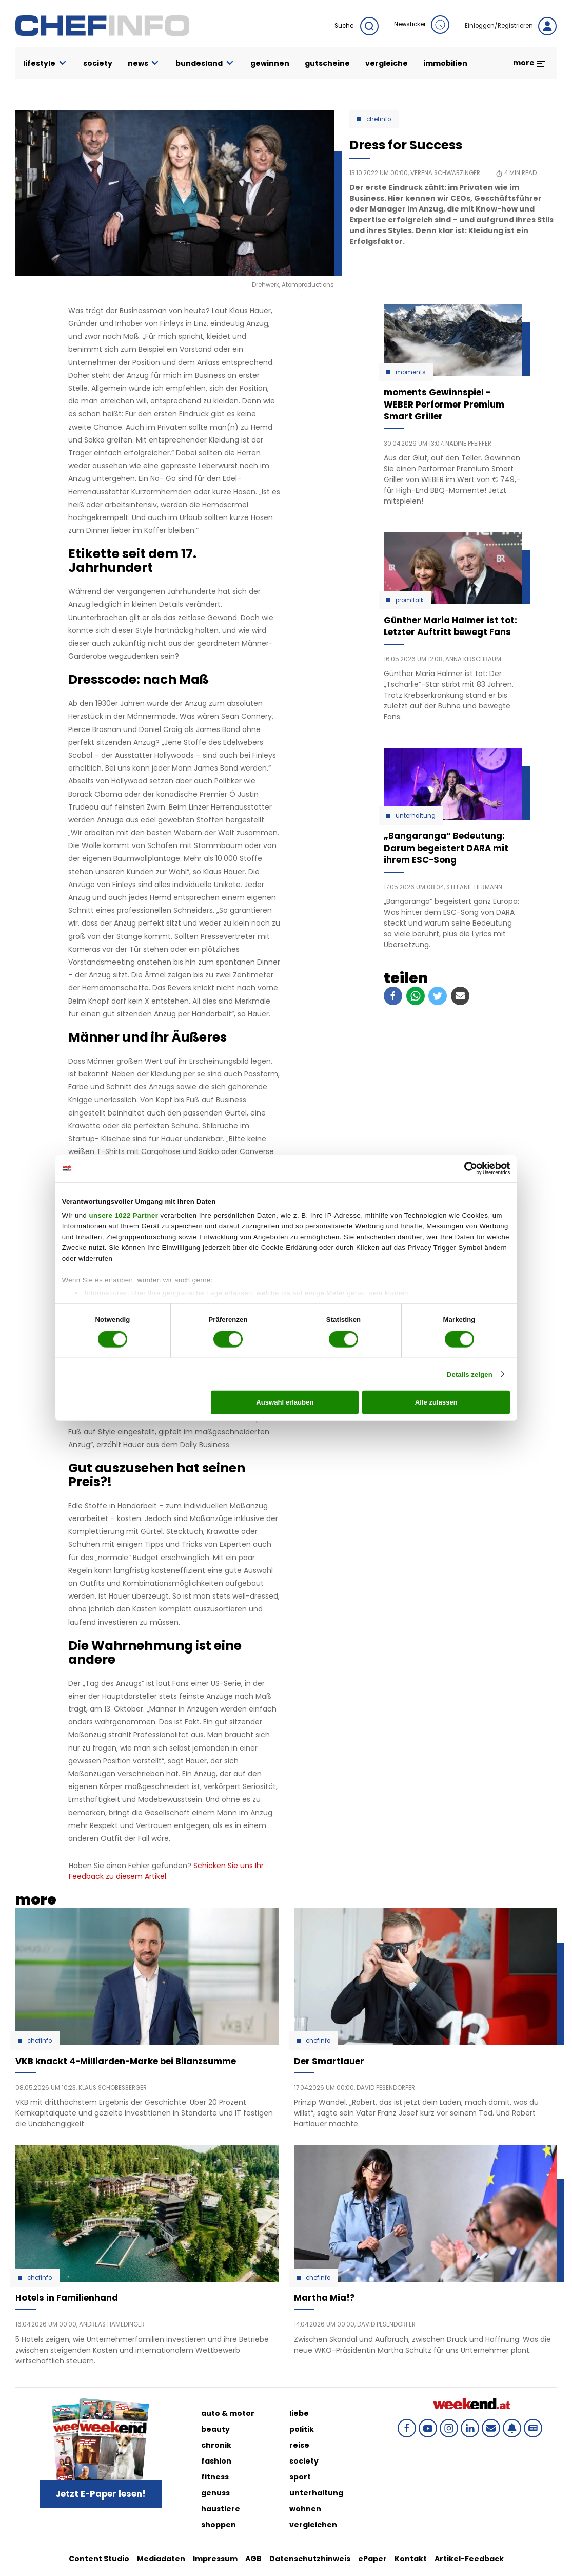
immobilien (445, 63)
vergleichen (313, 2525)
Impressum (215, 2558)
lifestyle (45, 63)
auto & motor (227, 2413)
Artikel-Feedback (469, 2558)
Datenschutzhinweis (309, 2558)
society (97, 63)
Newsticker (421, 24)
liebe (299, 2413)
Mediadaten (161, 2558)
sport (300, 2477)
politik (301, 2429)
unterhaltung (316, 2493)
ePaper (372, 2558)
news (144, 63)
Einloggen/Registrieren (511, 26)
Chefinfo (378, 119)
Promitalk (410, 600)
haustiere (220, 2509)
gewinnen (269, 63)
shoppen (218, 2525)
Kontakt (411, 2558)
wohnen (305, 2509)
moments (411, 372)
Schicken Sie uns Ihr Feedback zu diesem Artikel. (166, 1870)
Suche (356, 26)
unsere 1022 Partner (123, 1215)
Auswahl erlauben (284, 1402)
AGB (253, 2558)
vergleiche (386, 63)
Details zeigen (469, 1374)
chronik (216, 2445)
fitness (215, 2477)
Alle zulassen (436, 1402)
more (529, 62)
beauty (215, 2429)
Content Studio (99, 2558)
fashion (216, 2461)
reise (299, 2445)
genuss (215, 2493)
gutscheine (327, 63)
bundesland (205, 63)
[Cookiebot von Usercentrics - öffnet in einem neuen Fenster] (465, 1168)
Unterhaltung (416, 816)
